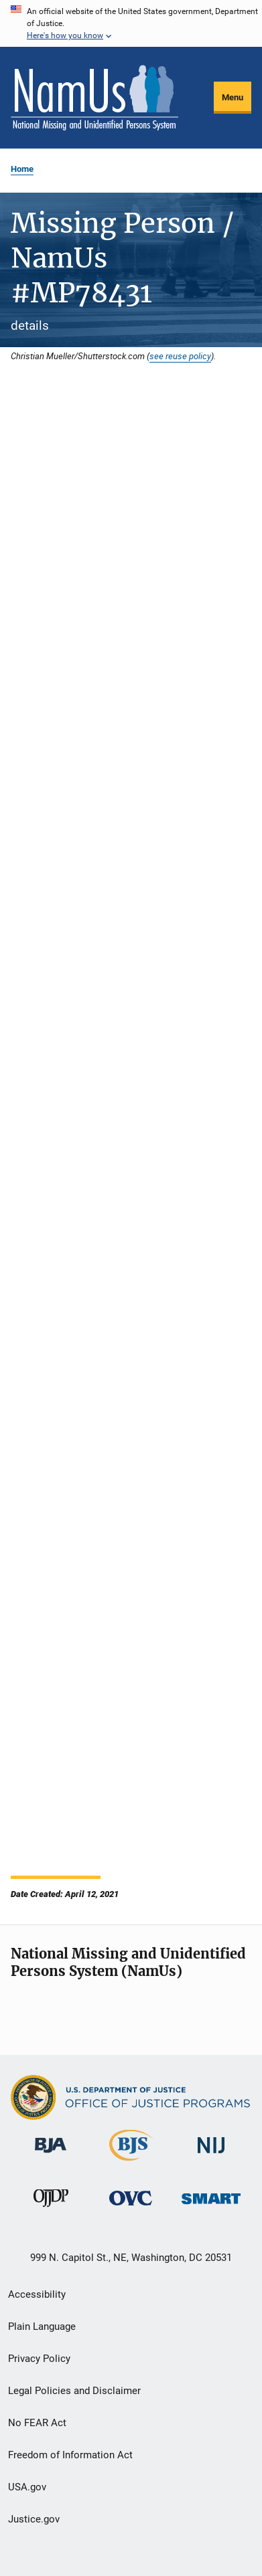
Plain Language (42, 2326)
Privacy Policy (39, 2359)
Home (22, 169)
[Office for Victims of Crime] (130, 2207)
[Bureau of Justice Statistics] (131, 2163)
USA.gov (27, 2487)
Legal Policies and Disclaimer (74, 2391)
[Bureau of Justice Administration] (50, 2155)
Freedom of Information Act (70, 2455)
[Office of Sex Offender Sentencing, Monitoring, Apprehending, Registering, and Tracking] (211, 2206)
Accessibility (37, 2294)
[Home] (94, 97)
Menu (232, 97)
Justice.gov (34, 2519)
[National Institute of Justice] (211, 2155)
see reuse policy (180, 356)
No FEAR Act (37, 2423)
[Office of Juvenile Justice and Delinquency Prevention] (51, 2209)
